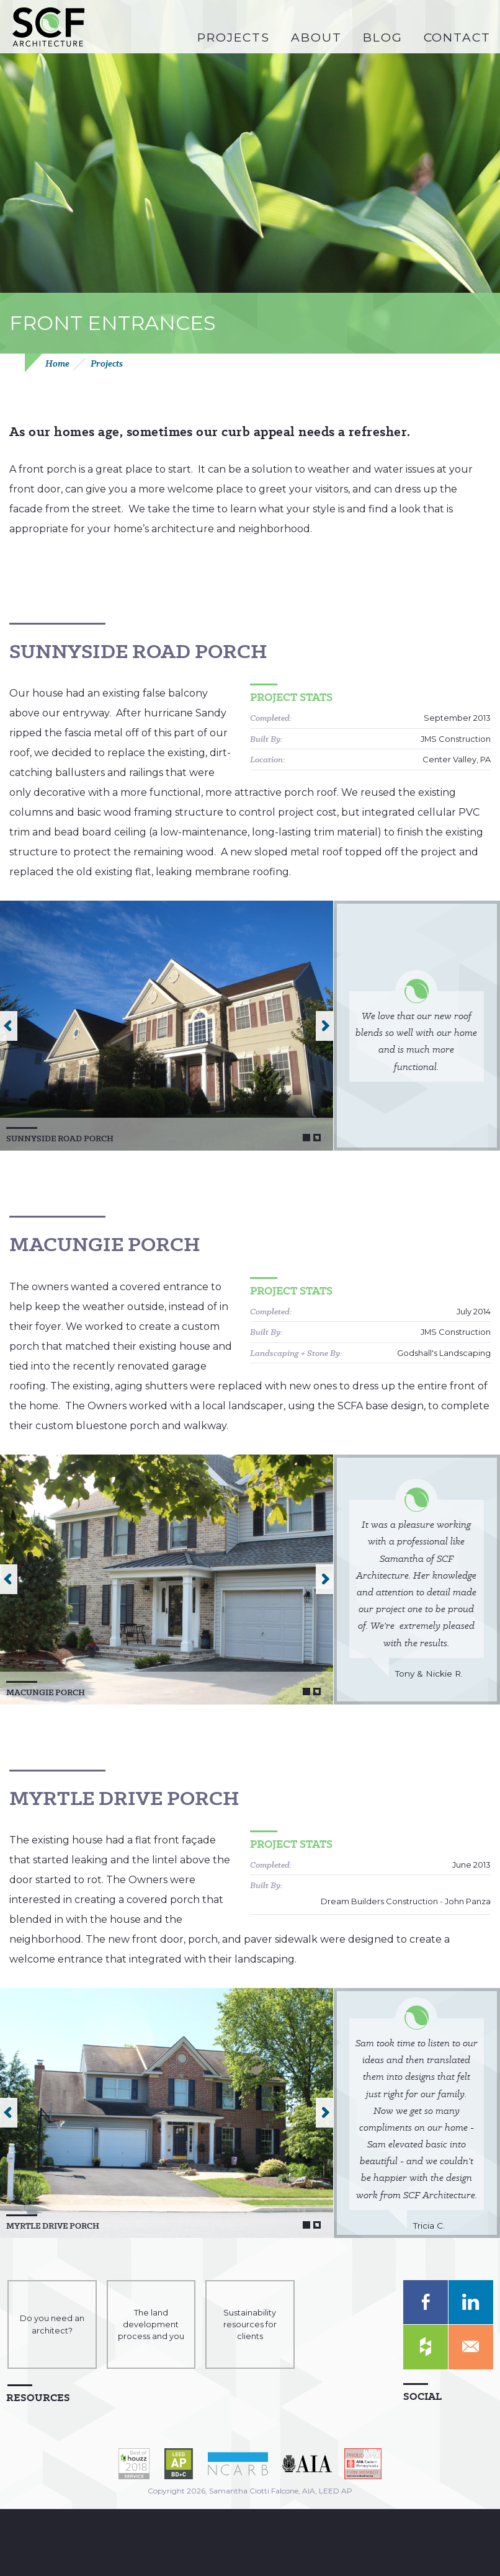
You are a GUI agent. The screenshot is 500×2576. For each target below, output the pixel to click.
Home (57, 364)
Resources (38, 2397)
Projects (107, 364)
